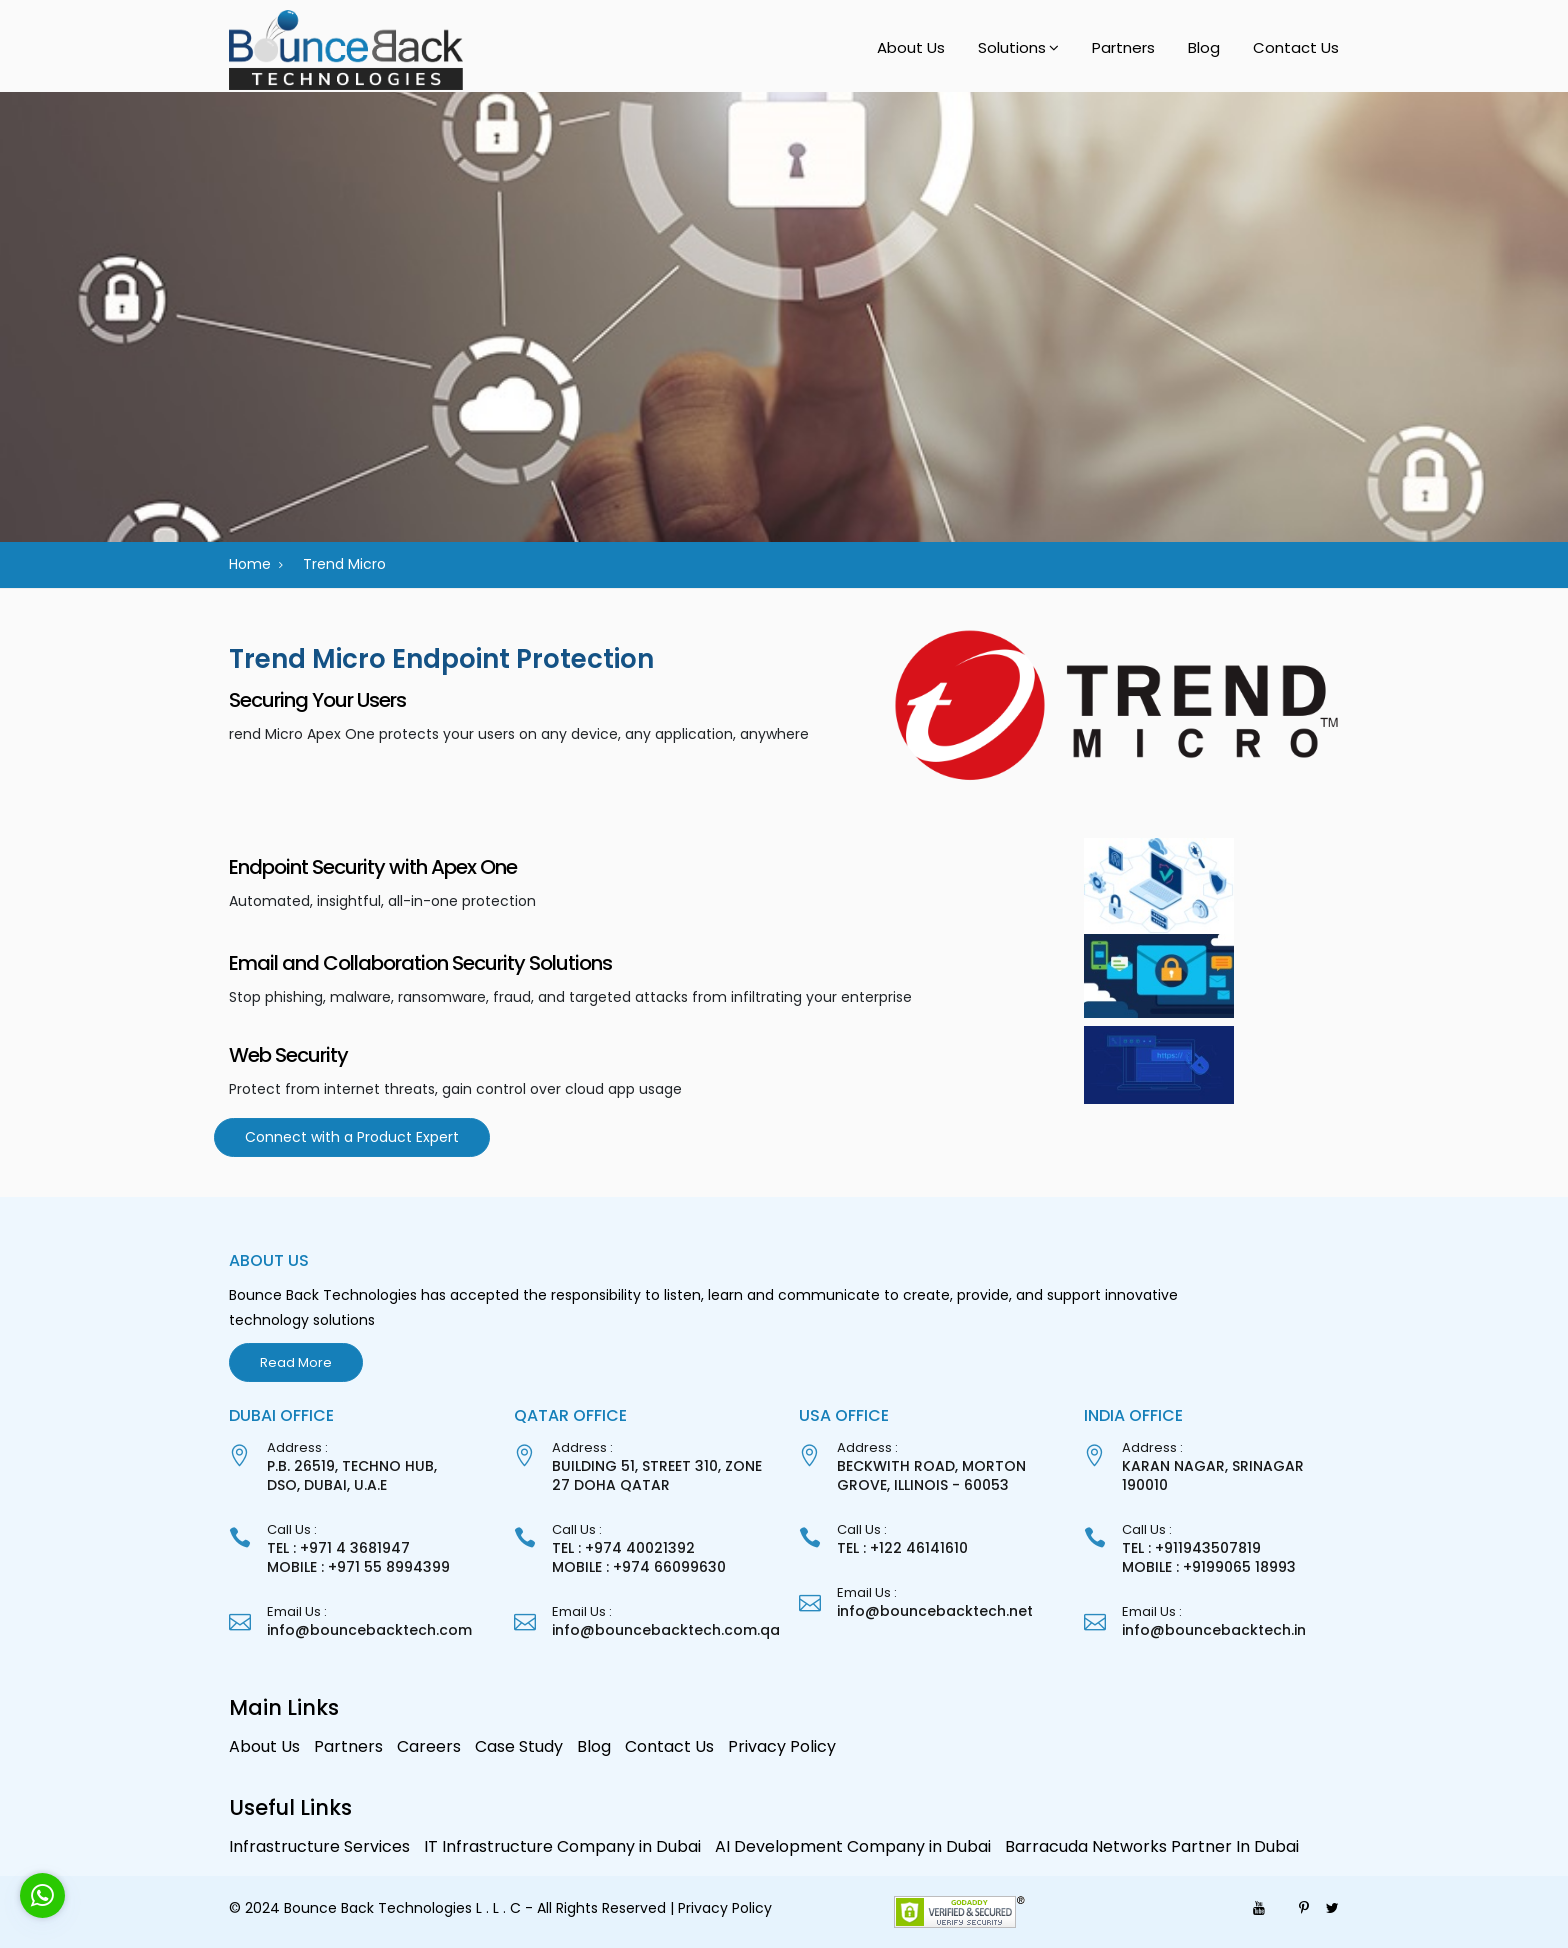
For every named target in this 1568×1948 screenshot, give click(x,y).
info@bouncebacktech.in (1214, 1630)
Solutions (1012, 47)
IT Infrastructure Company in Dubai (562, 1846)
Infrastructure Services (319, 1846)
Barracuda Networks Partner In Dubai (1152, 1846)
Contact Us (1296, 47)
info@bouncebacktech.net (935, 1611)
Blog (1204, 47)
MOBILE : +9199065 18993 (1209, 1567)
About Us (911, 47)
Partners (1123, 47)
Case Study (519, 1746)
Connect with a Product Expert (352, 1137)
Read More (296, 1362)
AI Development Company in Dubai (853, 1846)
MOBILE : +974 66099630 (639, 1567)
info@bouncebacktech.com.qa (666, 1630)
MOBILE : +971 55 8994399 (358, 1567)
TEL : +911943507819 (1191, 1548)
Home (250, 564)
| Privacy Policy (721, 1908)
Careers (429, 1746)
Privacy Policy (782, 1746)
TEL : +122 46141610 (902, 1548)
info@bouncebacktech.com (369, 1630)
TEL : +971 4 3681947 (338, 1548)
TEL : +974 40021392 (623, 1548)
